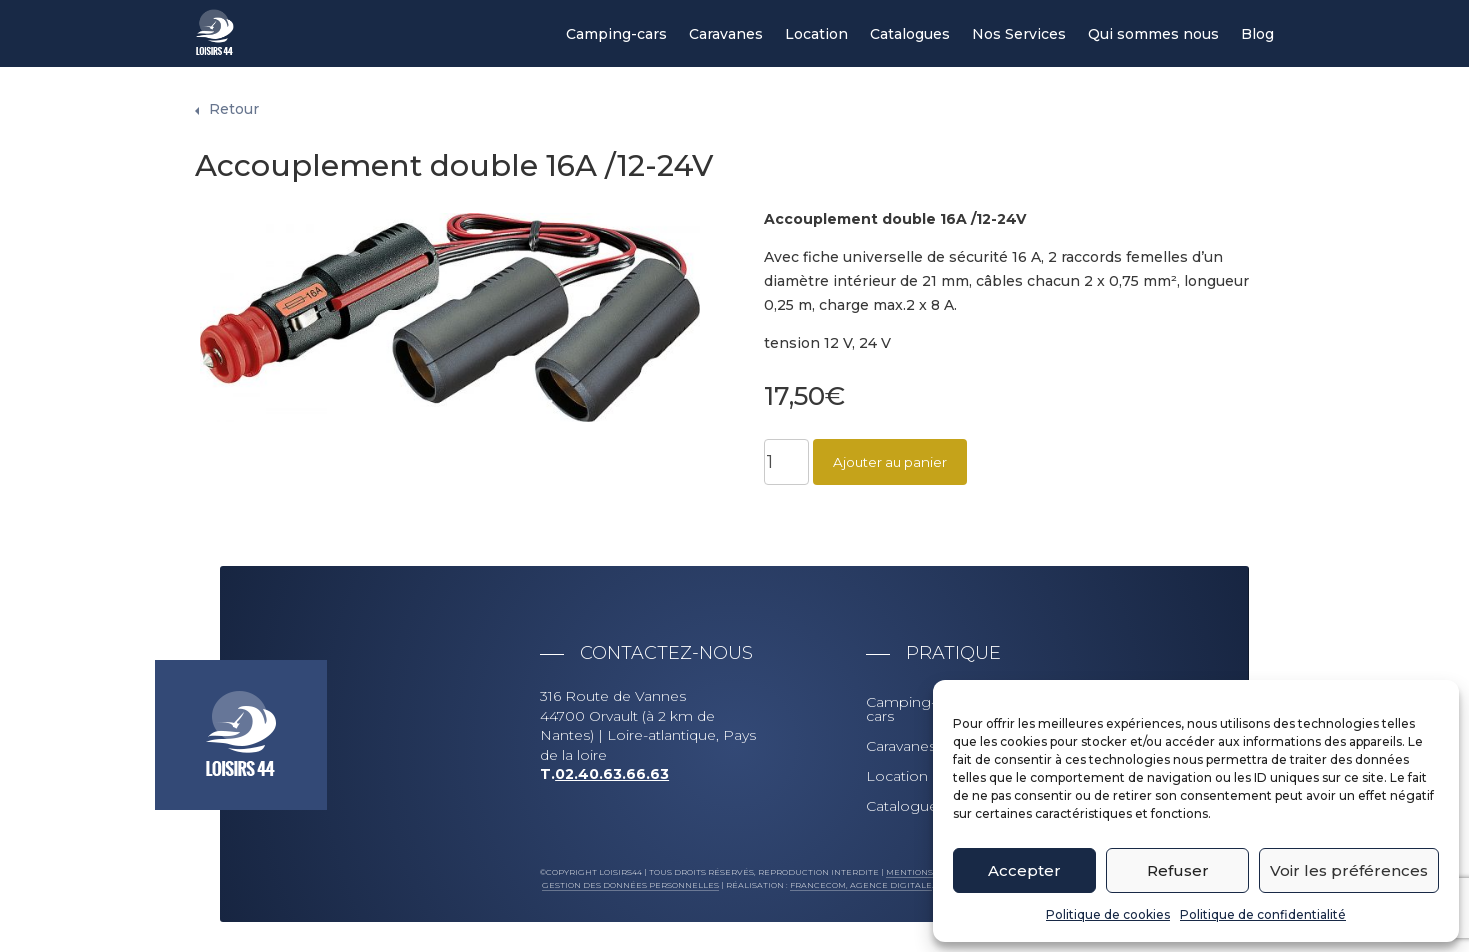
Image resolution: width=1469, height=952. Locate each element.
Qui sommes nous (1153, 35)
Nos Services (1019, 35)
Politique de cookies (1108, 914)
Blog (1257, 35)
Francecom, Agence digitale (861, 885)
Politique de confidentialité (1263, 914)
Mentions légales (930, 872)
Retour (234, 109)
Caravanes (726, 35)
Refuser (1178, 870)
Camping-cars (616, 35)
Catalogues (910, 35)
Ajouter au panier (890, 462)
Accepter (1024, 870)
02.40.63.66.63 (612, 774)
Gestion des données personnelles (630, 885)
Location (816, 35)
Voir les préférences (1349, 870)
